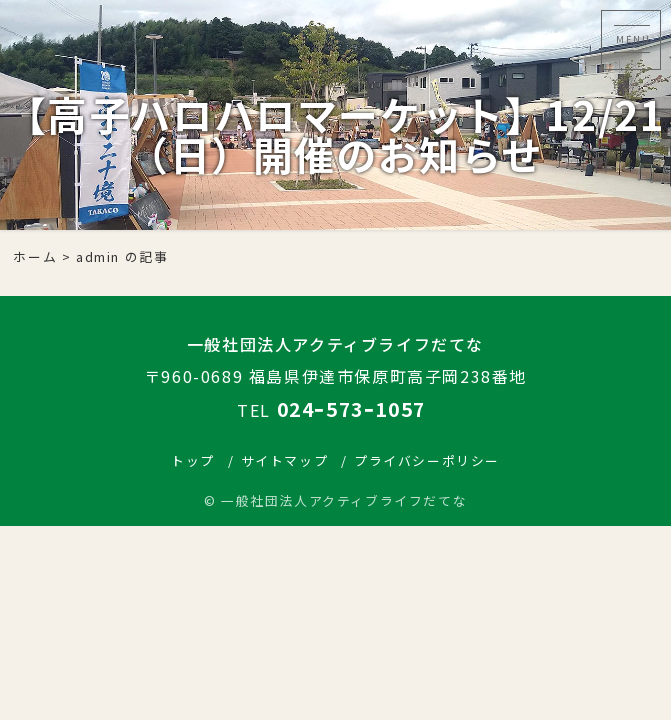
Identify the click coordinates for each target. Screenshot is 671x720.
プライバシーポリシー (427, 460)
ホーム (35, 256)
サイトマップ (285, 460)
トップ (193, 460)
